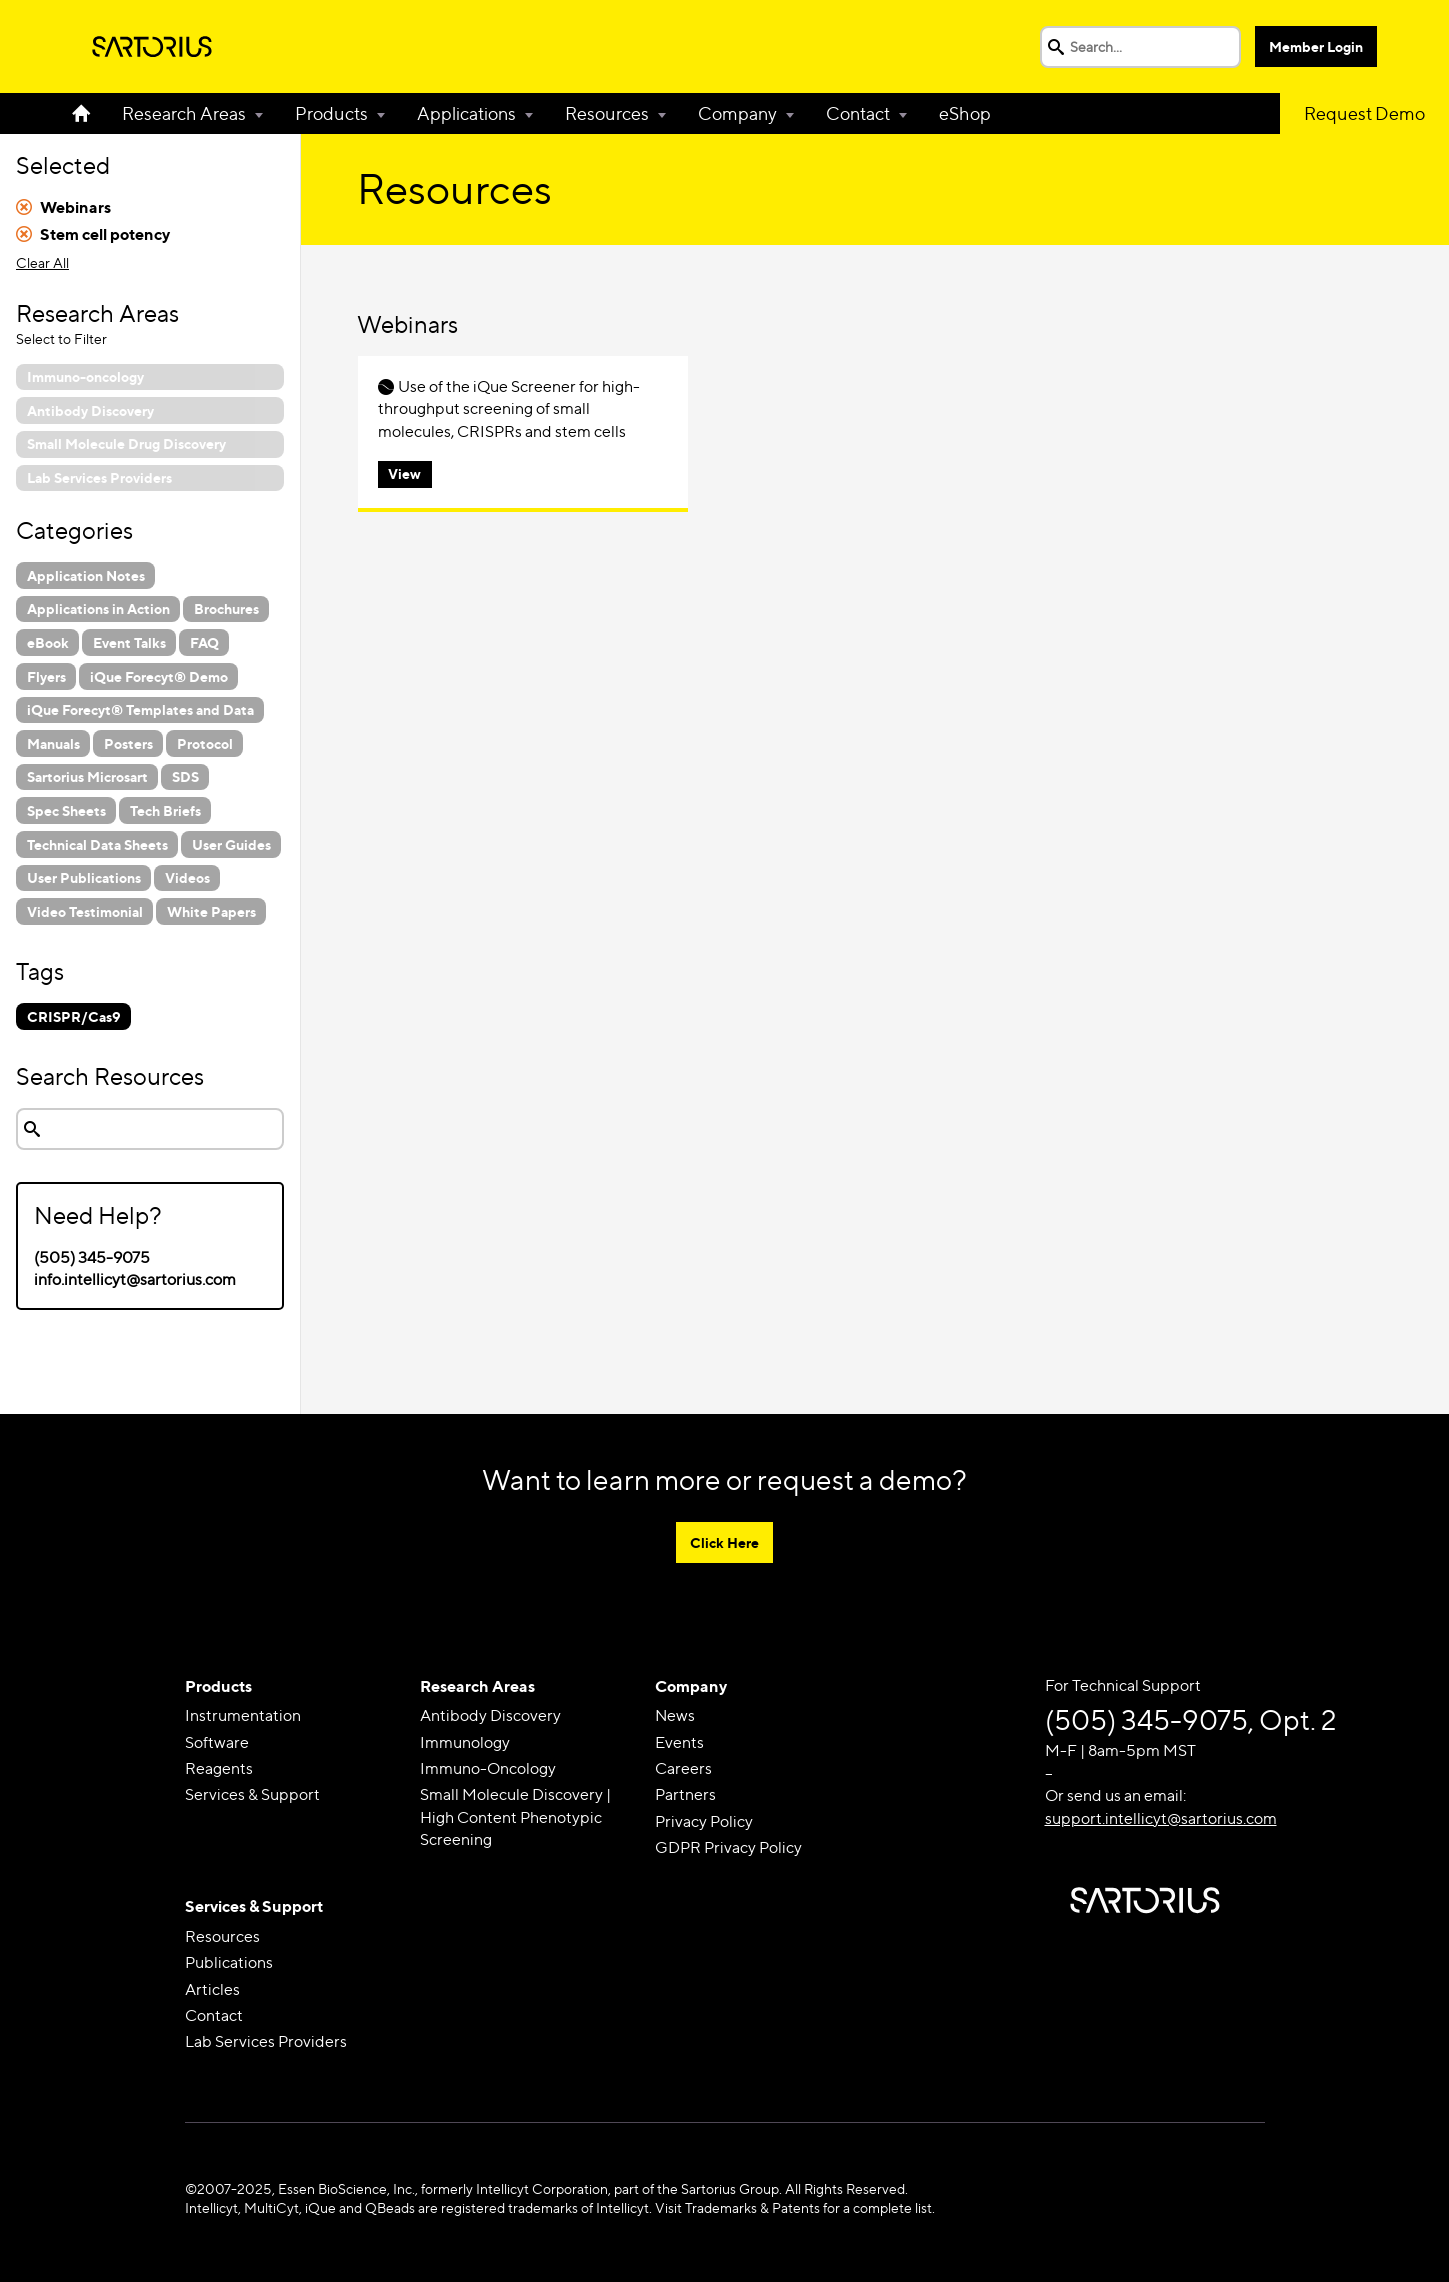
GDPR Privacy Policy (728, 1847)
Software (217, 1742)
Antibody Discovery (490, 1715)
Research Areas (184, 113)
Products (331, 113)
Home (89, 113)
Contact (858, 113)
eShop (965, 113)
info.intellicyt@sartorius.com (135, 1279)
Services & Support (252, 1794)
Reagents (219, 1768)
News (675, 1715)
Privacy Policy (704, 1821)
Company (737, 113)
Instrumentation (243, 1715)
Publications (229, 1962)
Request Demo (1364, 113)
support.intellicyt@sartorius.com (1161, 1818)
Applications (466, 113)
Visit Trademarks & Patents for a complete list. (795, 2207)
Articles (212, 1989)
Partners (685, 1794)
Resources (607, 113)
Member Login (1316, 46)
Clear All (42, 262)
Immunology (465, 1742)
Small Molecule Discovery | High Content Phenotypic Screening (515, 1817)
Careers (683, 1768)
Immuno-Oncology (488, 1768)
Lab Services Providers (266, 2041)
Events (679, 1742)
